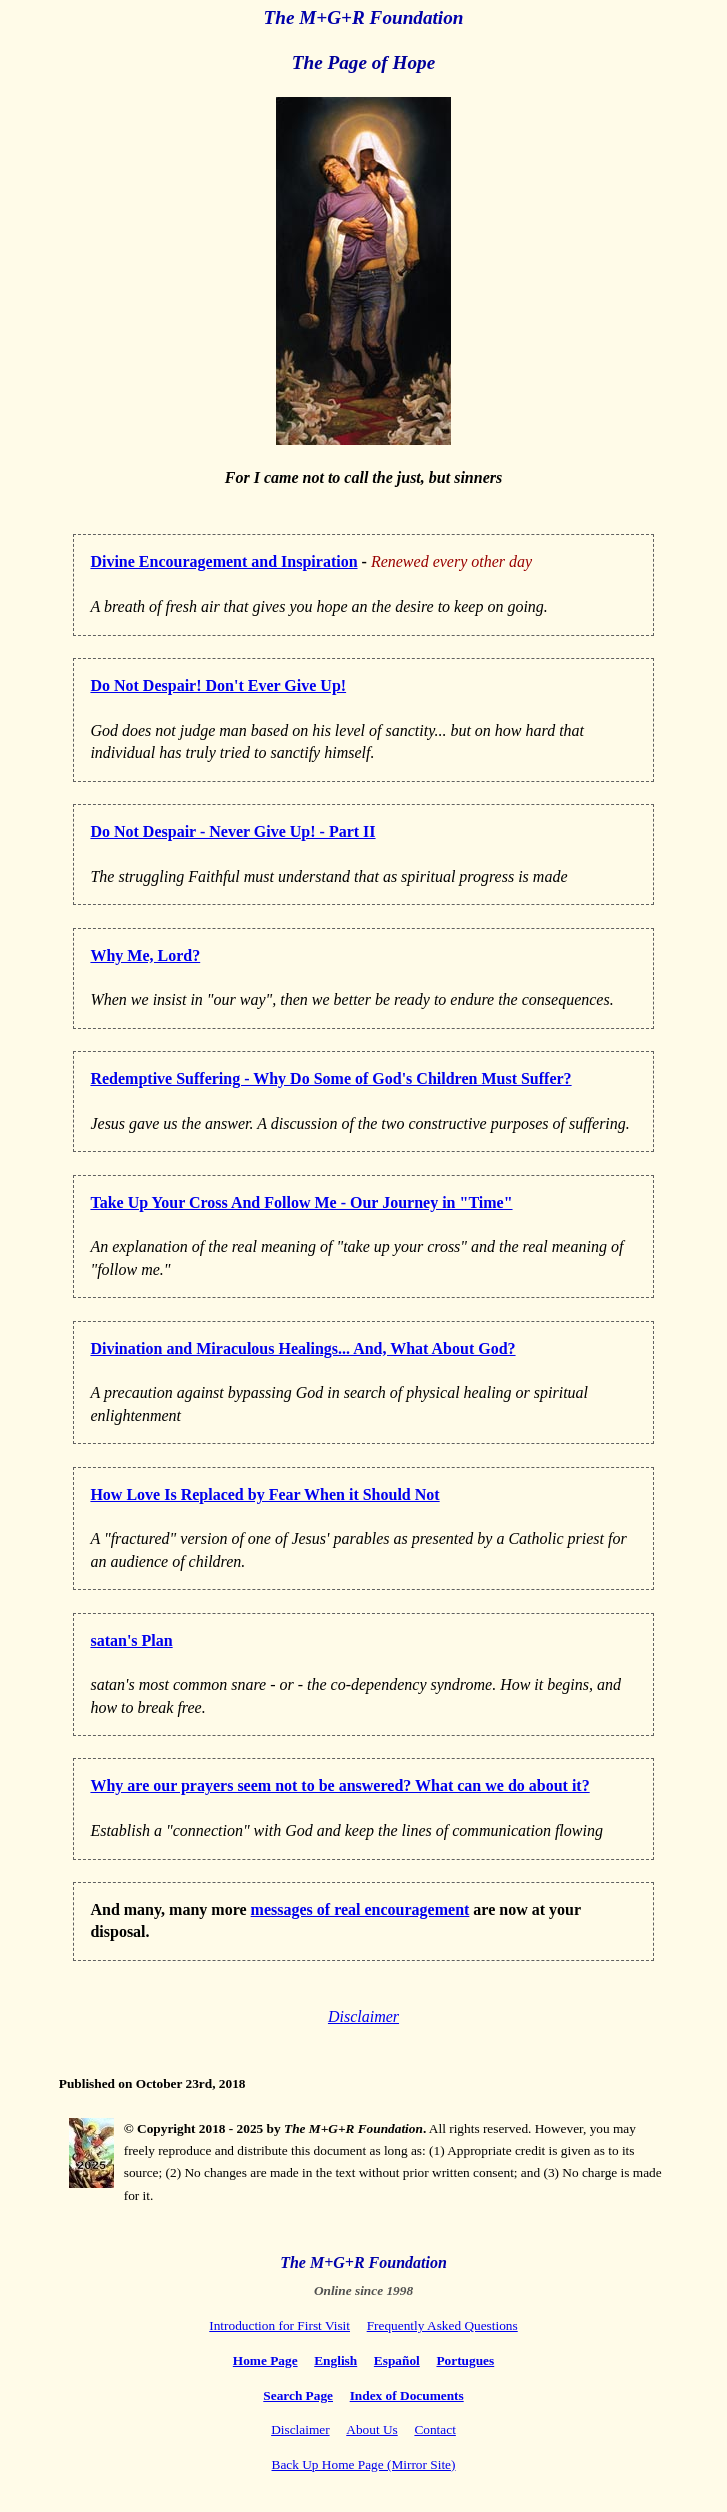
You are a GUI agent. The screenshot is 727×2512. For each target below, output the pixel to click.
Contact (434, 2429)
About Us (371, 2429)
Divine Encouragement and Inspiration (223, 561)
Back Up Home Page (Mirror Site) (364, 2464)
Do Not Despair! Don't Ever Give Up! (218, 685)
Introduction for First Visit (279, 2325)
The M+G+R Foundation (364, 17)
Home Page (265, 2360)
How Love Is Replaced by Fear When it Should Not (264, 1494)
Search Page (298, 2395)
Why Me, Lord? (145, 955)
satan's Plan (131, 1640)
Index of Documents (407, 2395)
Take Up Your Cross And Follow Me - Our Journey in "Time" (301, 1202)
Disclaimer (363, 2016)
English (335, 2360)
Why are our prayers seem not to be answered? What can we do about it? (339, 1785)
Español (397, 2360)
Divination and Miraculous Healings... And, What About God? (302, 1348)
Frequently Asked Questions (442, 2325)
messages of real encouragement (360, 1909)
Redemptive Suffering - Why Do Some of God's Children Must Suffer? (330, 1078)
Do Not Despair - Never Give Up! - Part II (232, 831)
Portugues (465, 2360)
